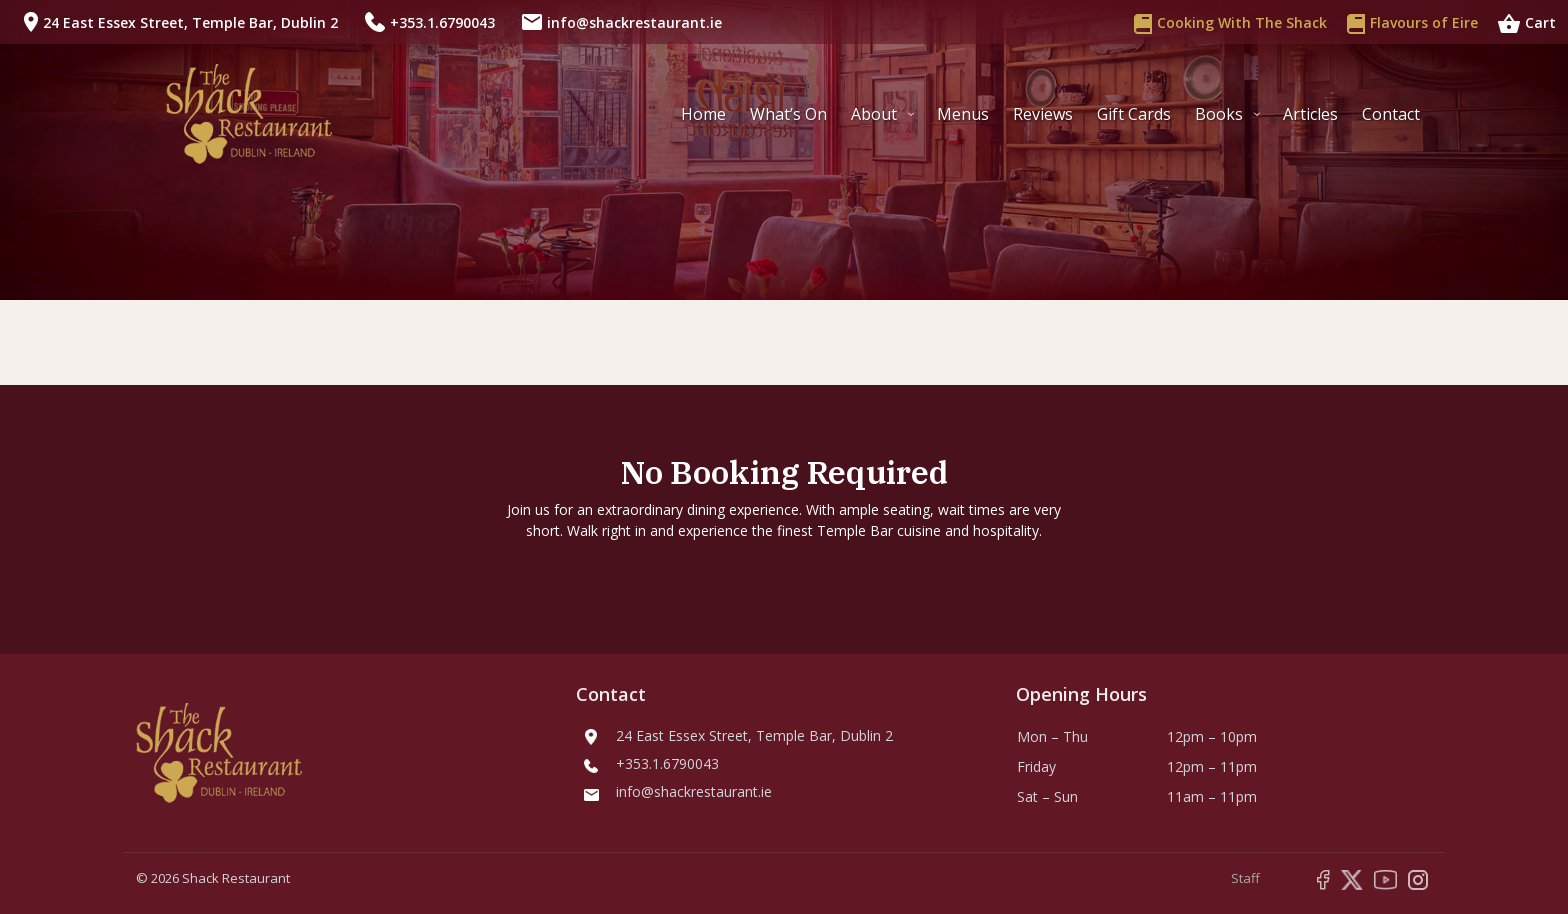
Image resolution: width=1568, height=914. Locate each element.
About (874, 114)
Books (1219, 114)
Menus (963, 114)
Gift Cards (1134, 114)
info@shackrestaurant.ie (634, 22)
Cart (1527, 22)
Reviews (1043, 114)
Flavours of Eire (1412, 22)
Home (703, 114)
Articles (1310, 114)
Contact (1391, 114)
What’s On (788, 114)
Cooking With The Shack (1230, 22)
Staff (1245, 878)
